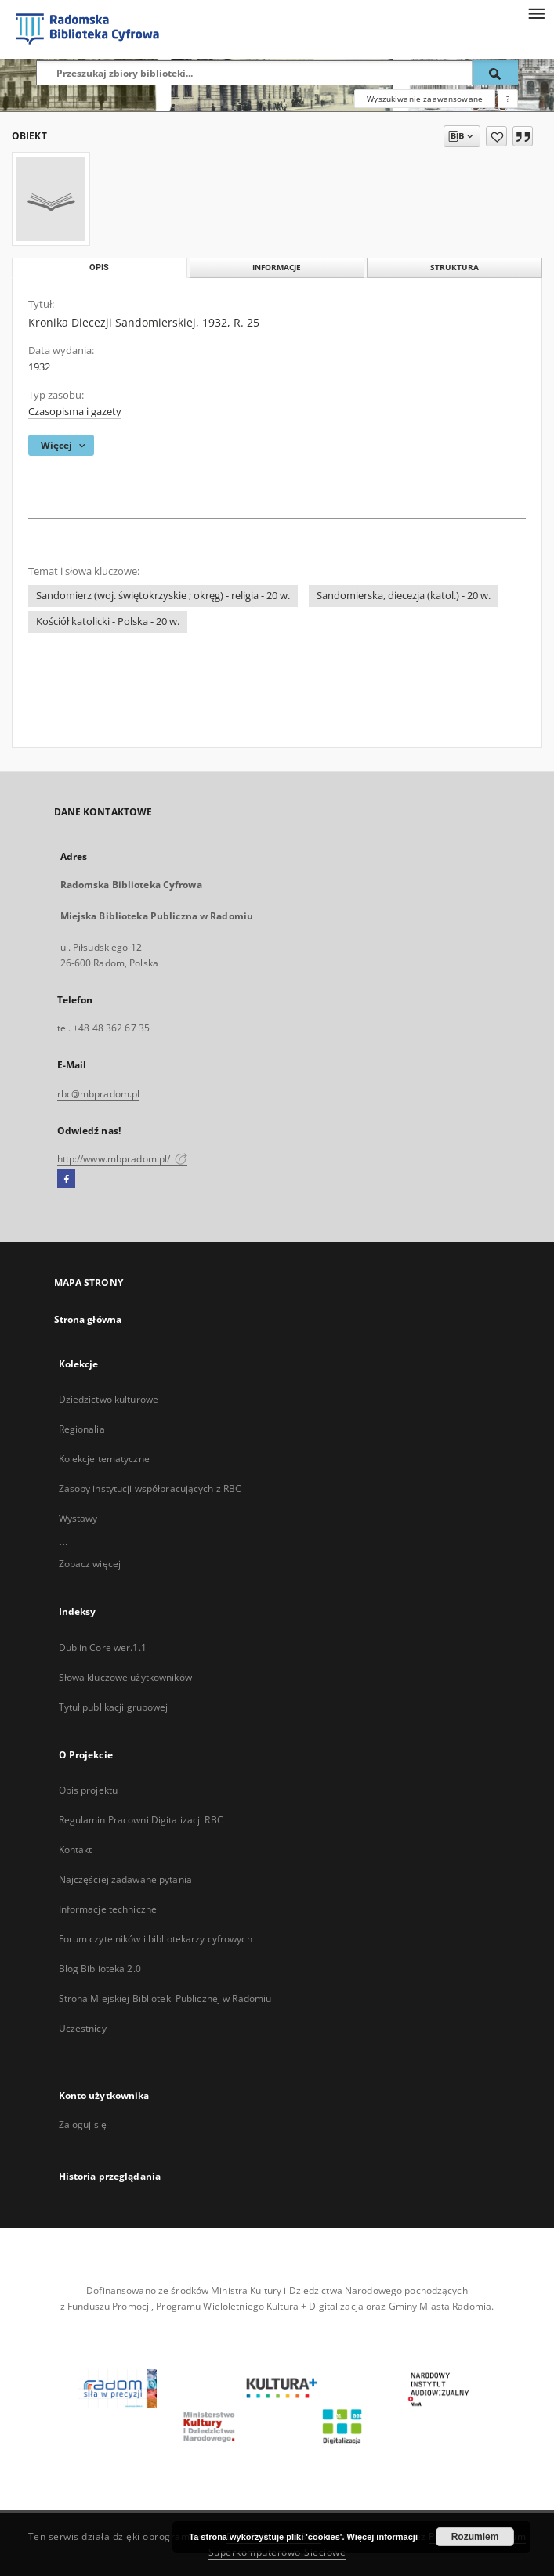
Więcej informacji (382, 2537)
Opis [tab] (99, 267)
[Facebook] (66, 1179)
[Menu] (536, 12)
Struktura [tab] (454, 267)
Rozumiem (475, 2536)
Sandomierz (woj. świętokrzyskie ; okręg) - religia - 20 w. (163, 595)
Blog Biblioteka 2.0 (100, 1968)
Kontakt (75, 1849)
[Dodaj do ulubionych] (496, 136)
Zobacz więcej (90, 1563)
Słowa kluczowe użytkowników (125, 1677)
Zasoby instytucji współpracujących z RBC (150, 1488)
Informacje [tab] (276, 267)
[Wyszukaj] (495, 72)
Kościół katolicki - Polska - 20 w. (107, 621)
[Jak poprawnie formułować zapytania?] (508, 98)
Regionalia (82, 1429)
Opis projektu (88, 1790)
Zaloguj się (83, 2124)
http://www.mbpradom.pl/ (122, 1158)
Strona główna (88, 1319)
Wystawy (78, 1518)
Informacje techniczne (108, 1909)
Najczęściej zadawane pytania (125, 1879)
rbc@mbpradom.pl (98, 1093)
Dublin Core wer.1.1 (103, 1647)
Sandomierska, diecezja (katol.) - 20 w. (404, 595)
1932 (39, 367)
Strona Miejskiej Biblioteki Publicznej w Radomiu (165, 1998)
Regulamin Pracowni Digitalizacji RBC (141, 1819)
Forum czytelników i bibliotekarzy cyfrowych (155, 1939)
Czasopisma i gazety (74, 411)
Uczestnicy (83, 2028)
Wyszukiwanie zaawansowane (425, 98)
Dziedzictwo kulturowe (109, 1399)
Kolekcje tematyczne (104, 1458)
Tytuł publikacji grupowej (113, 1707)
